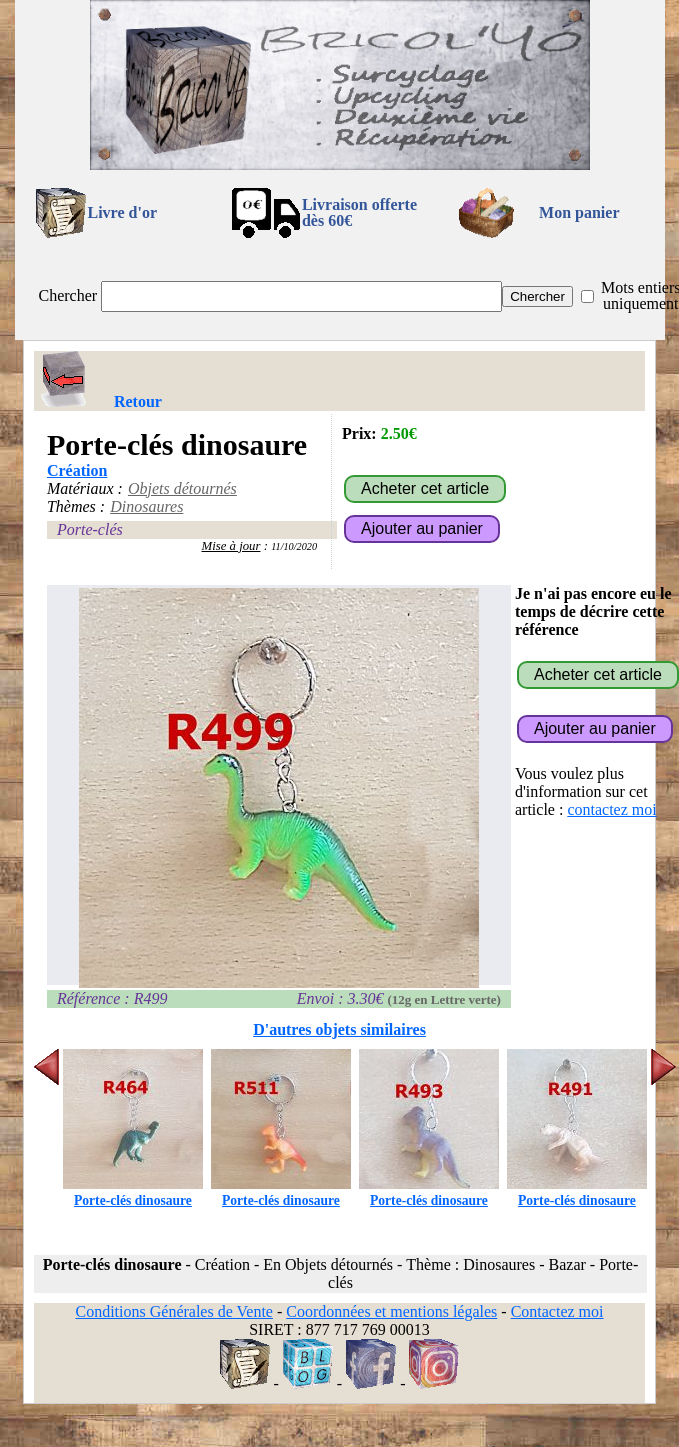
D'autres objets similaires (339, 1029)
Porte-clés (90, 529)
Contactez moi (557, 1311)
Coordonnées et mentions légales (391, 1311)
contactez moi (611, 809)
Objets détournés (182, 488)
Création (77, 470)
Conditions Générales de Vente (173, 1311)
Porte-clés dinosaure (133, 1192)
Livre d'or (122, 212)
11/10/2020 (294, 546)
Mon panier (579, 212)
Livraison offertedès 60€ (359, 212)
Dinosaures (146, 506)
